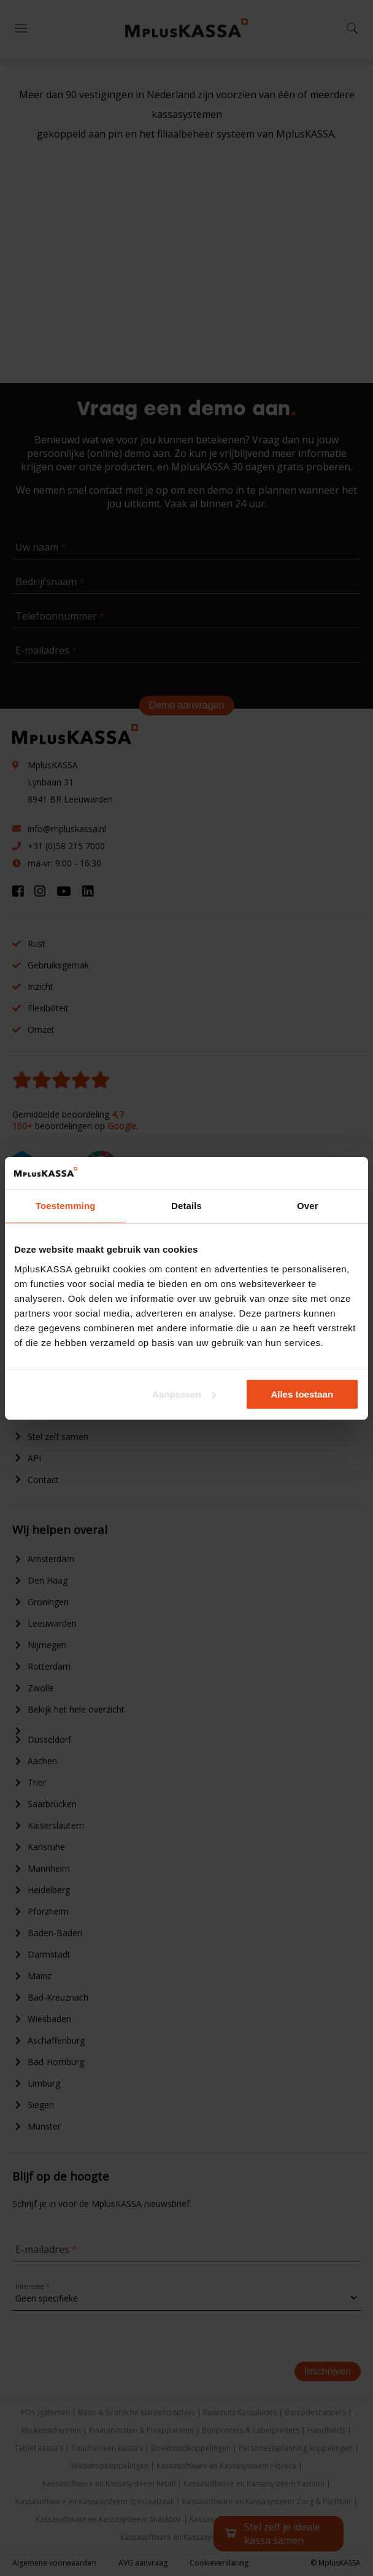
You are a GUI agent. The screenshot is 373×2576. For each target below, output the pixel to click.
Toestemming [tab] (66, 1205)
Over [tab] (307, 1205)
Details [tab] (186, 1205)
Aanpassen (184, 1394)
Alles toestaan (302, 1394)
